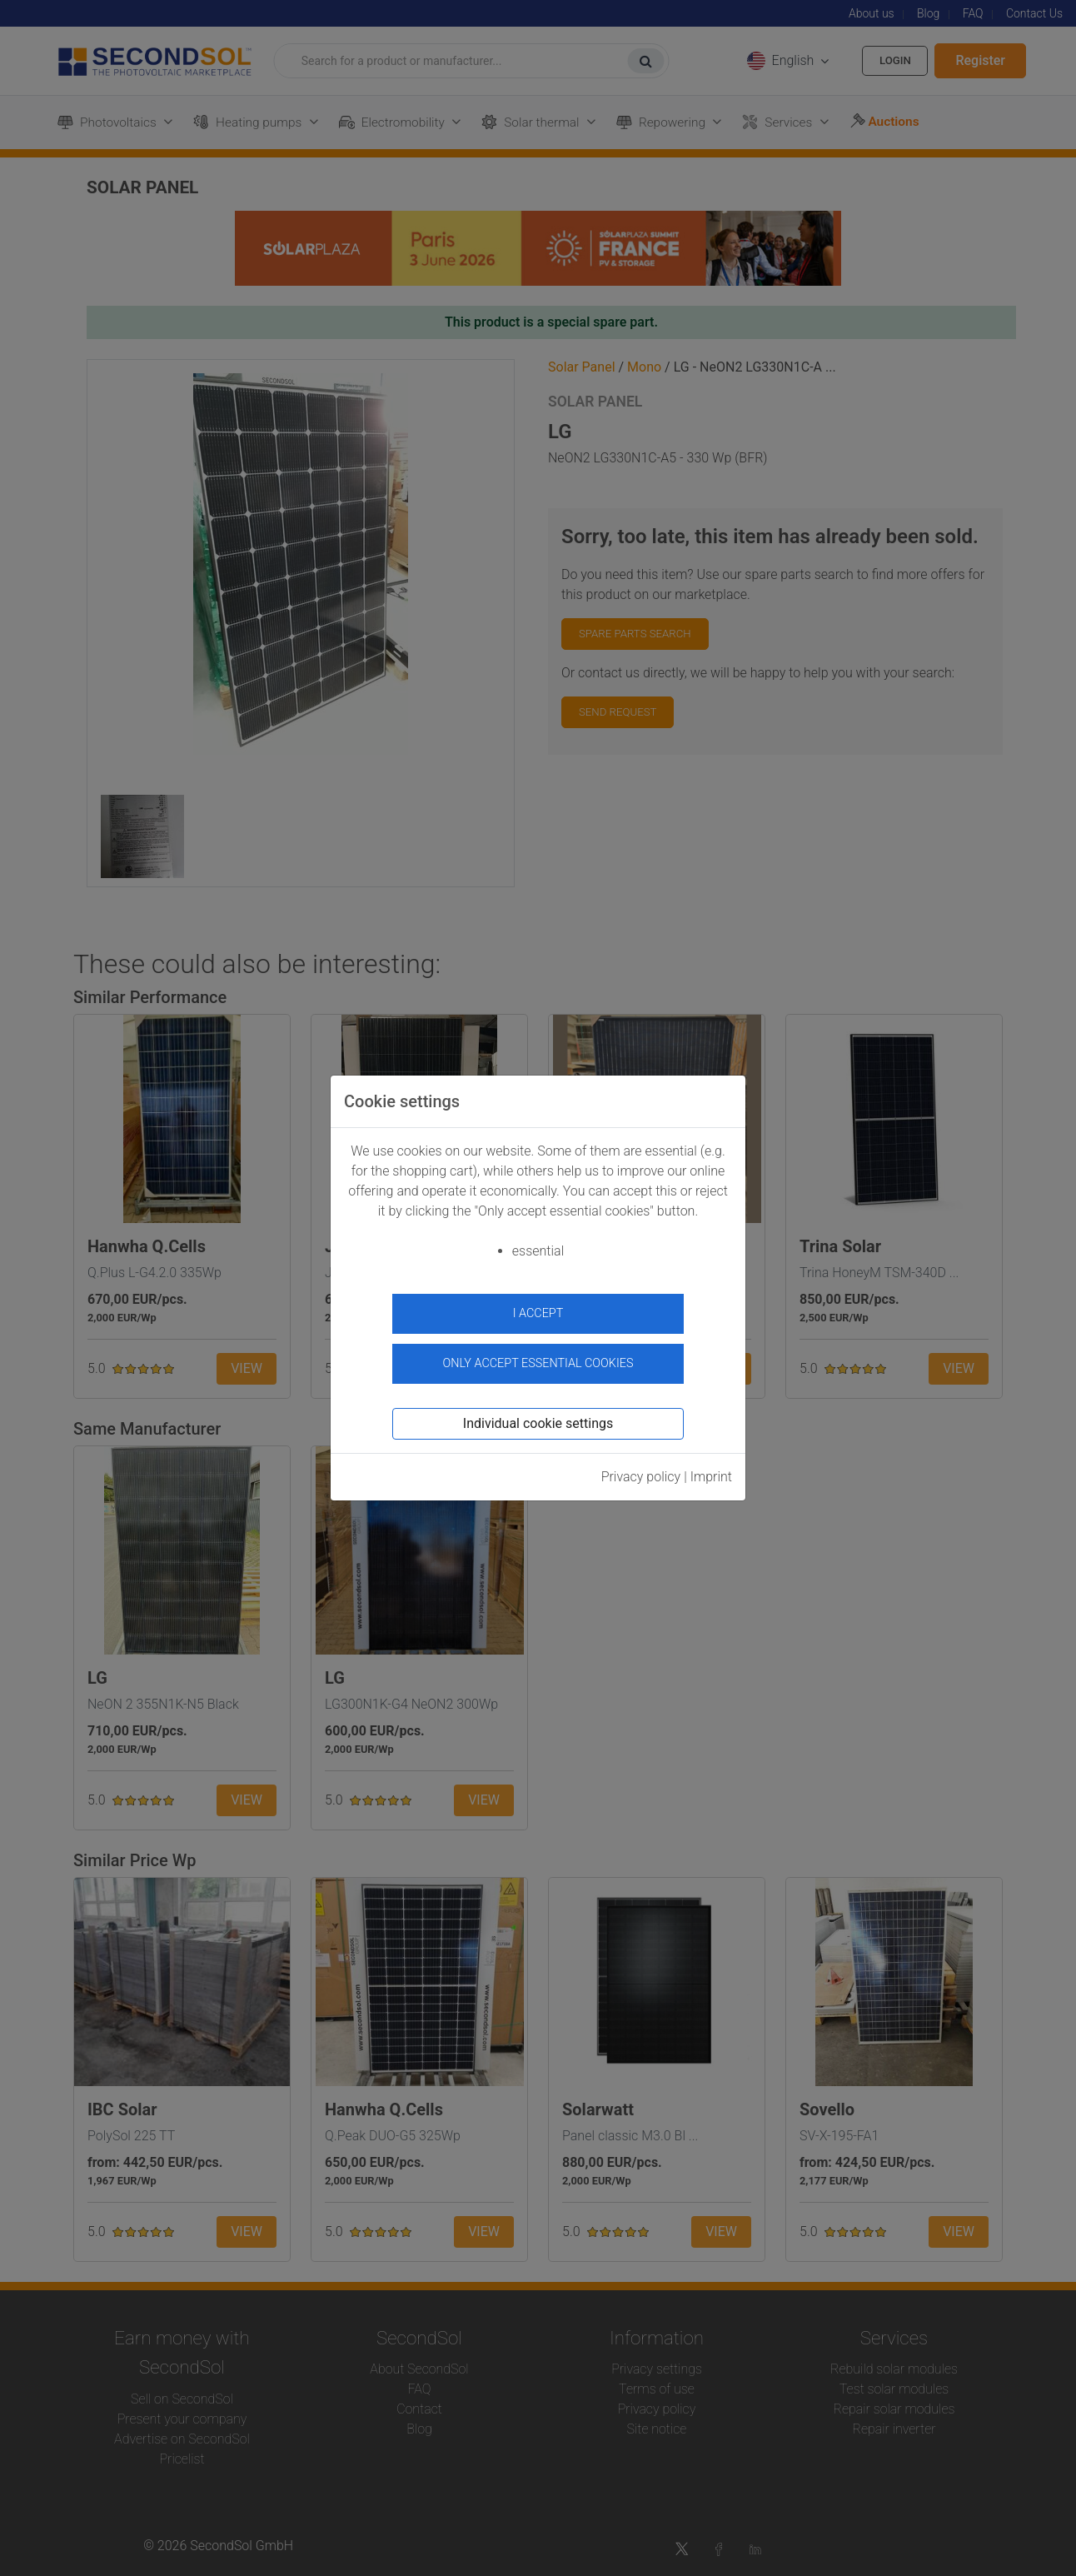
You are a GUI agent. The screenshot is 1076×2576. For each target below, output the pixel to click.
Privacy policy (641, 1471)
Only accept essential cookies (538, 1357)
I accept (538, 1313)
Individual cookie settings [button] (538, 1417)
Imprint (711, 1471)
